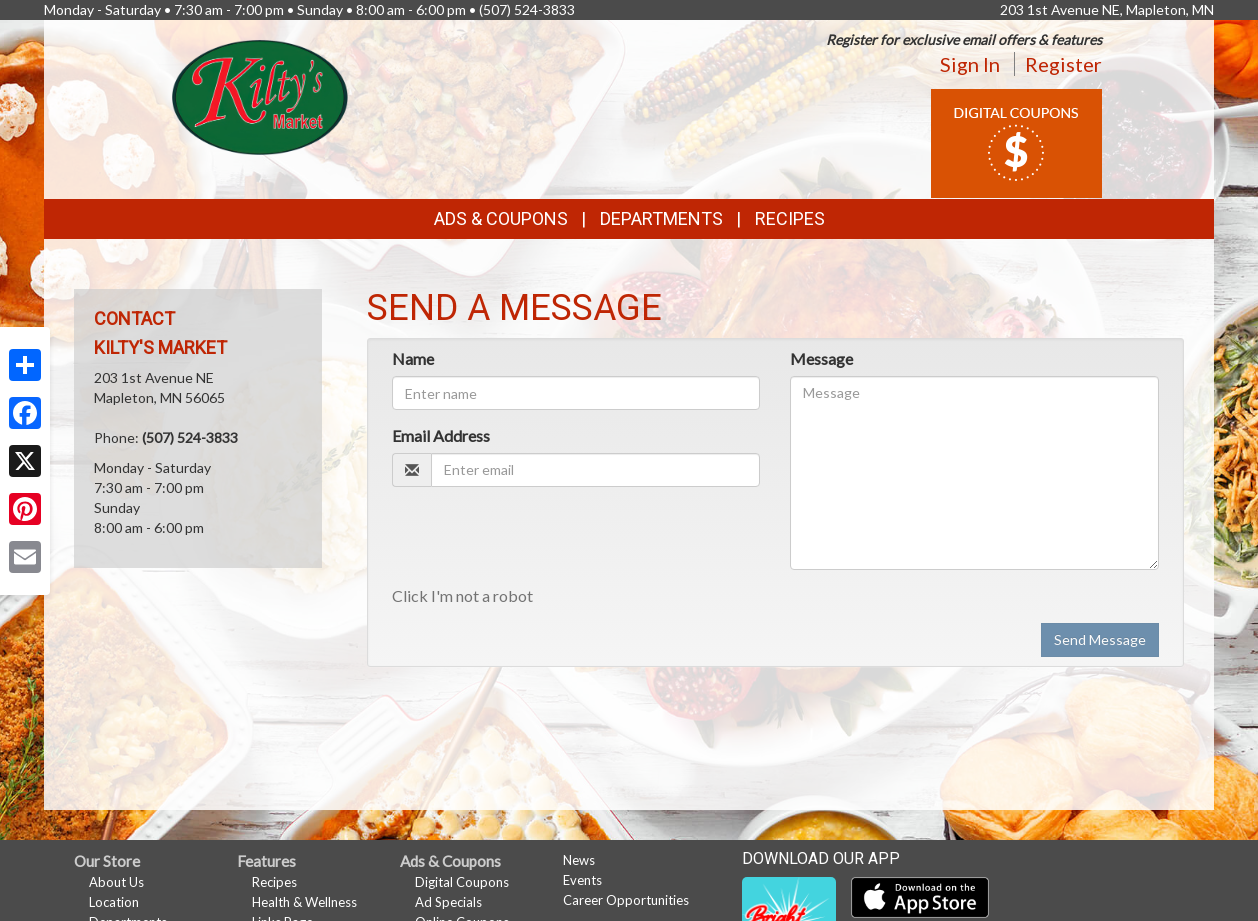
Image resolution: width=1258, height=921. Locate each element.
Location (114, 902)
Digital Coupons (462, 882)
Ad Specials (448, 902)
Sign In (970, 64)
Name (413, 358)
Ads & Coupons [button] (501, 218)
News (579, 860)
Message (821, 358)
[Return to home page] (260, 95)
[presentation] (544, 541)
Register (1063, 64)
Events (582, 880)
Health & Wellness (304, 902)
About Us (116, 882)
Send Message (1100, 639)
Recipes (790, 218)
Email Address (441, 435)
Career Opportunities (626, 900)
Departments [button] (661, 218)
